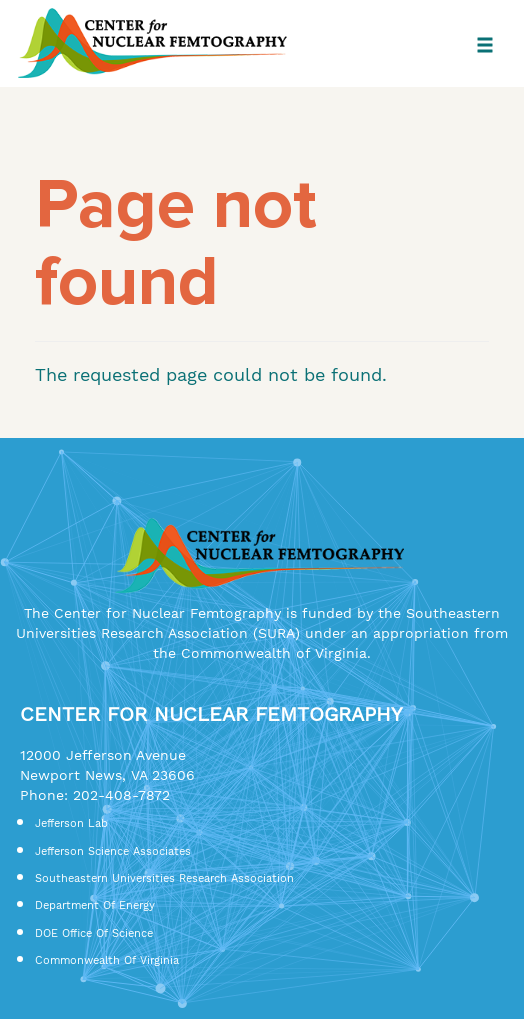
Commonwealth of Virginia (107, 960)
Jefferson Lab (71, 823)
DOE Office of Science (94, 933)
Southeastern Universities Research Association (164, 878)
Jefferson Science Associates (113, 851)
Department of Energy (95, 905)
